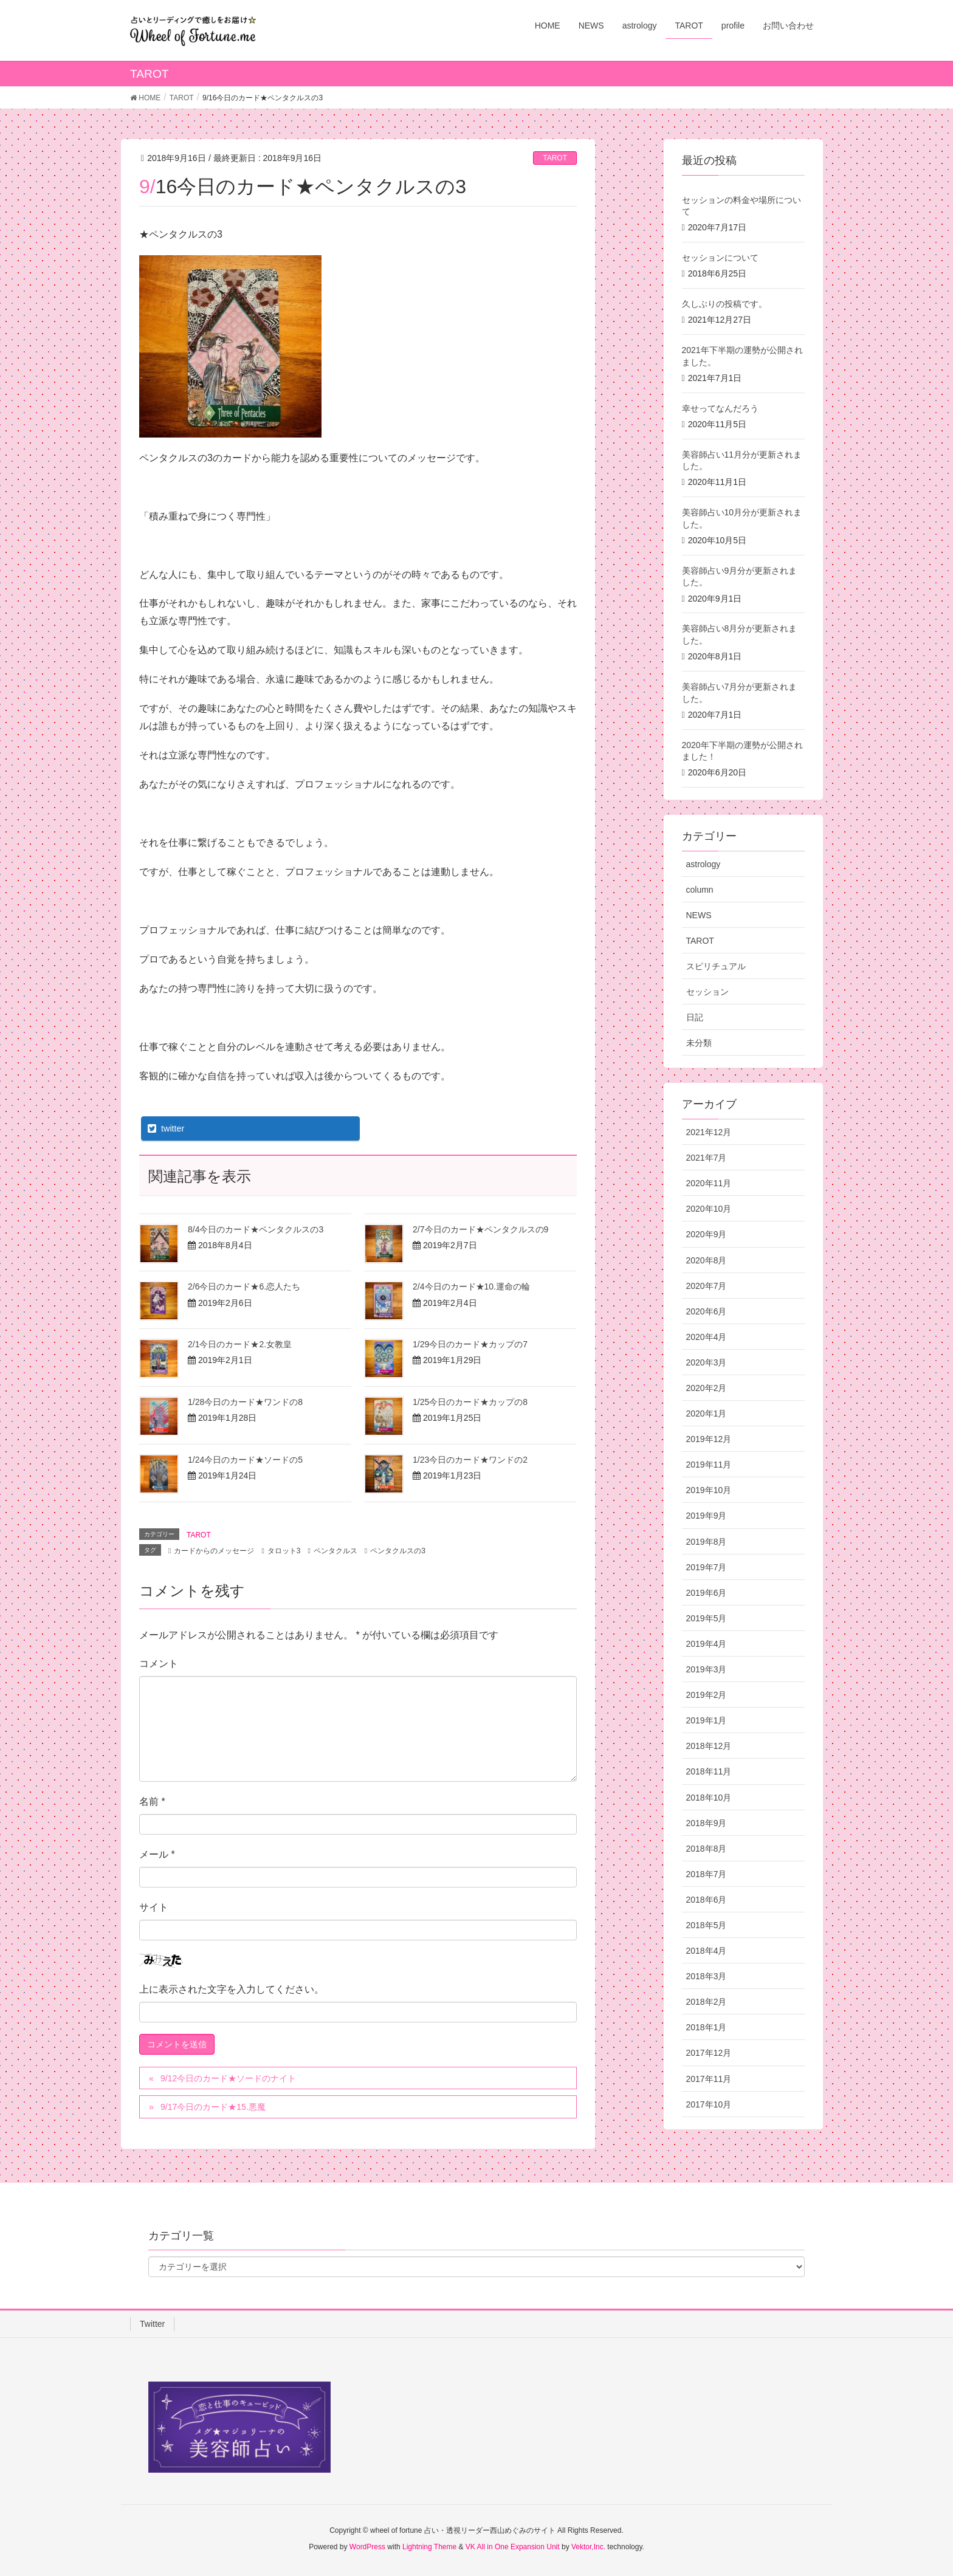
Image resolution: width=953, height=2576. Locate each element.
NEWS (699, 915)
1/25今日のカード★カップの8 (470, 1402)
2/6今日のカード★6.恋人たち (244, 1286)
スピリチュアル (716, 966)
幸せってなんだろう (720, 408)
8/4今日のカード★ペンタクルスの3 (255, 1229)
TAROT (555, 158)
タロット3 (284, 1551)
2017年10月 (709, 2104)
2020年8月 (706, 1260)
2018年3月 (706, 1976)
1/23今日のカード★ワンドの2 (470, 1460)
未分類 (699, 1043)
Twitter (152, 2324)
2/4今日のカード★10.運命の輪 (471, 1286)
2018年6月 (706, 1900)
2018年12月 (709, 1746)
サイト (153, 1907)
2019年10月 (709, 1490)
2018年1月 (706, 2027)
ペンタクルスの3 (397, 1551)
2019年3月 (706, 1669)
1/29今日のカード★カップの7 (470, 1344)
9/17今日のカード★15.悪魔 (213, 2107)
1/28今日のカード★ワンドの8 (245, 1402)
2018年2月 (706, 2002)
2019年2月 (706, 1695)
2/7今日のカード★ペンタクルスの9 (480, 1229)
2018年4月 (706, 1951)
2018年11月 (709, 1771)
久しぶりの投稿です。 (724, 304)
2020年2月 (706, 1388)
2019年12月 (709, 1439)
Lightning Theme (429, 2547)
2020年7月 (706, 1286)
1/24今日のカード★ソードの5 (245, 1460)
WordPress (367, 2547)
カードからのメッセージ (214, 1551)
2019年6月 (706, 1593)
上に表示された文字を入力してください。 (231, 1989)
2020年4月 (706, 1337)
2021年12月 (709, 1132)
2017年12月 (709, 2053)
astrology (703, 864)
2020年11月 (709, 1183)
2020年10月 (709, 1209)
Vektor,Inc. (588, 2547)
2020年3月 (706, 1362)
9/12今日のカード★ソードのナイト (228, 2078)
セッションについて (720, 258)
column (700, 890)
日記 (694, 1017)
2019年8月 (706, 1542)
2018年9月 (706, 1823)
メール (157, 1854)
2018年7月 (706, 1874)
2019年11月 (709, 1464)
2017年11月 (709, 2079)
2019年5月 (706, 1618)
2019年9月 (706, 1515)
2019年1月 (706, 1720)
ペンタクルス (335, 1551)
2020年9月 (706, 1234)
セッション (707, 992)
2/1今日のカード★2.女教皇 (240, 1344)
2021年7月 (706, 1158)
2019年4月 (706, 1644)
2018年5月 (706, 1925)
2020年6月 (706, 1311)
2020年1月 (706, 1413)
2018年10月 (709, 1797)
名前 (152, 1801)
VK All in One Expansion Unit (513, 2547)
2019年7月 (706, 1567)
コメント (158, 1663)
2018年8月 (706, 1848)
